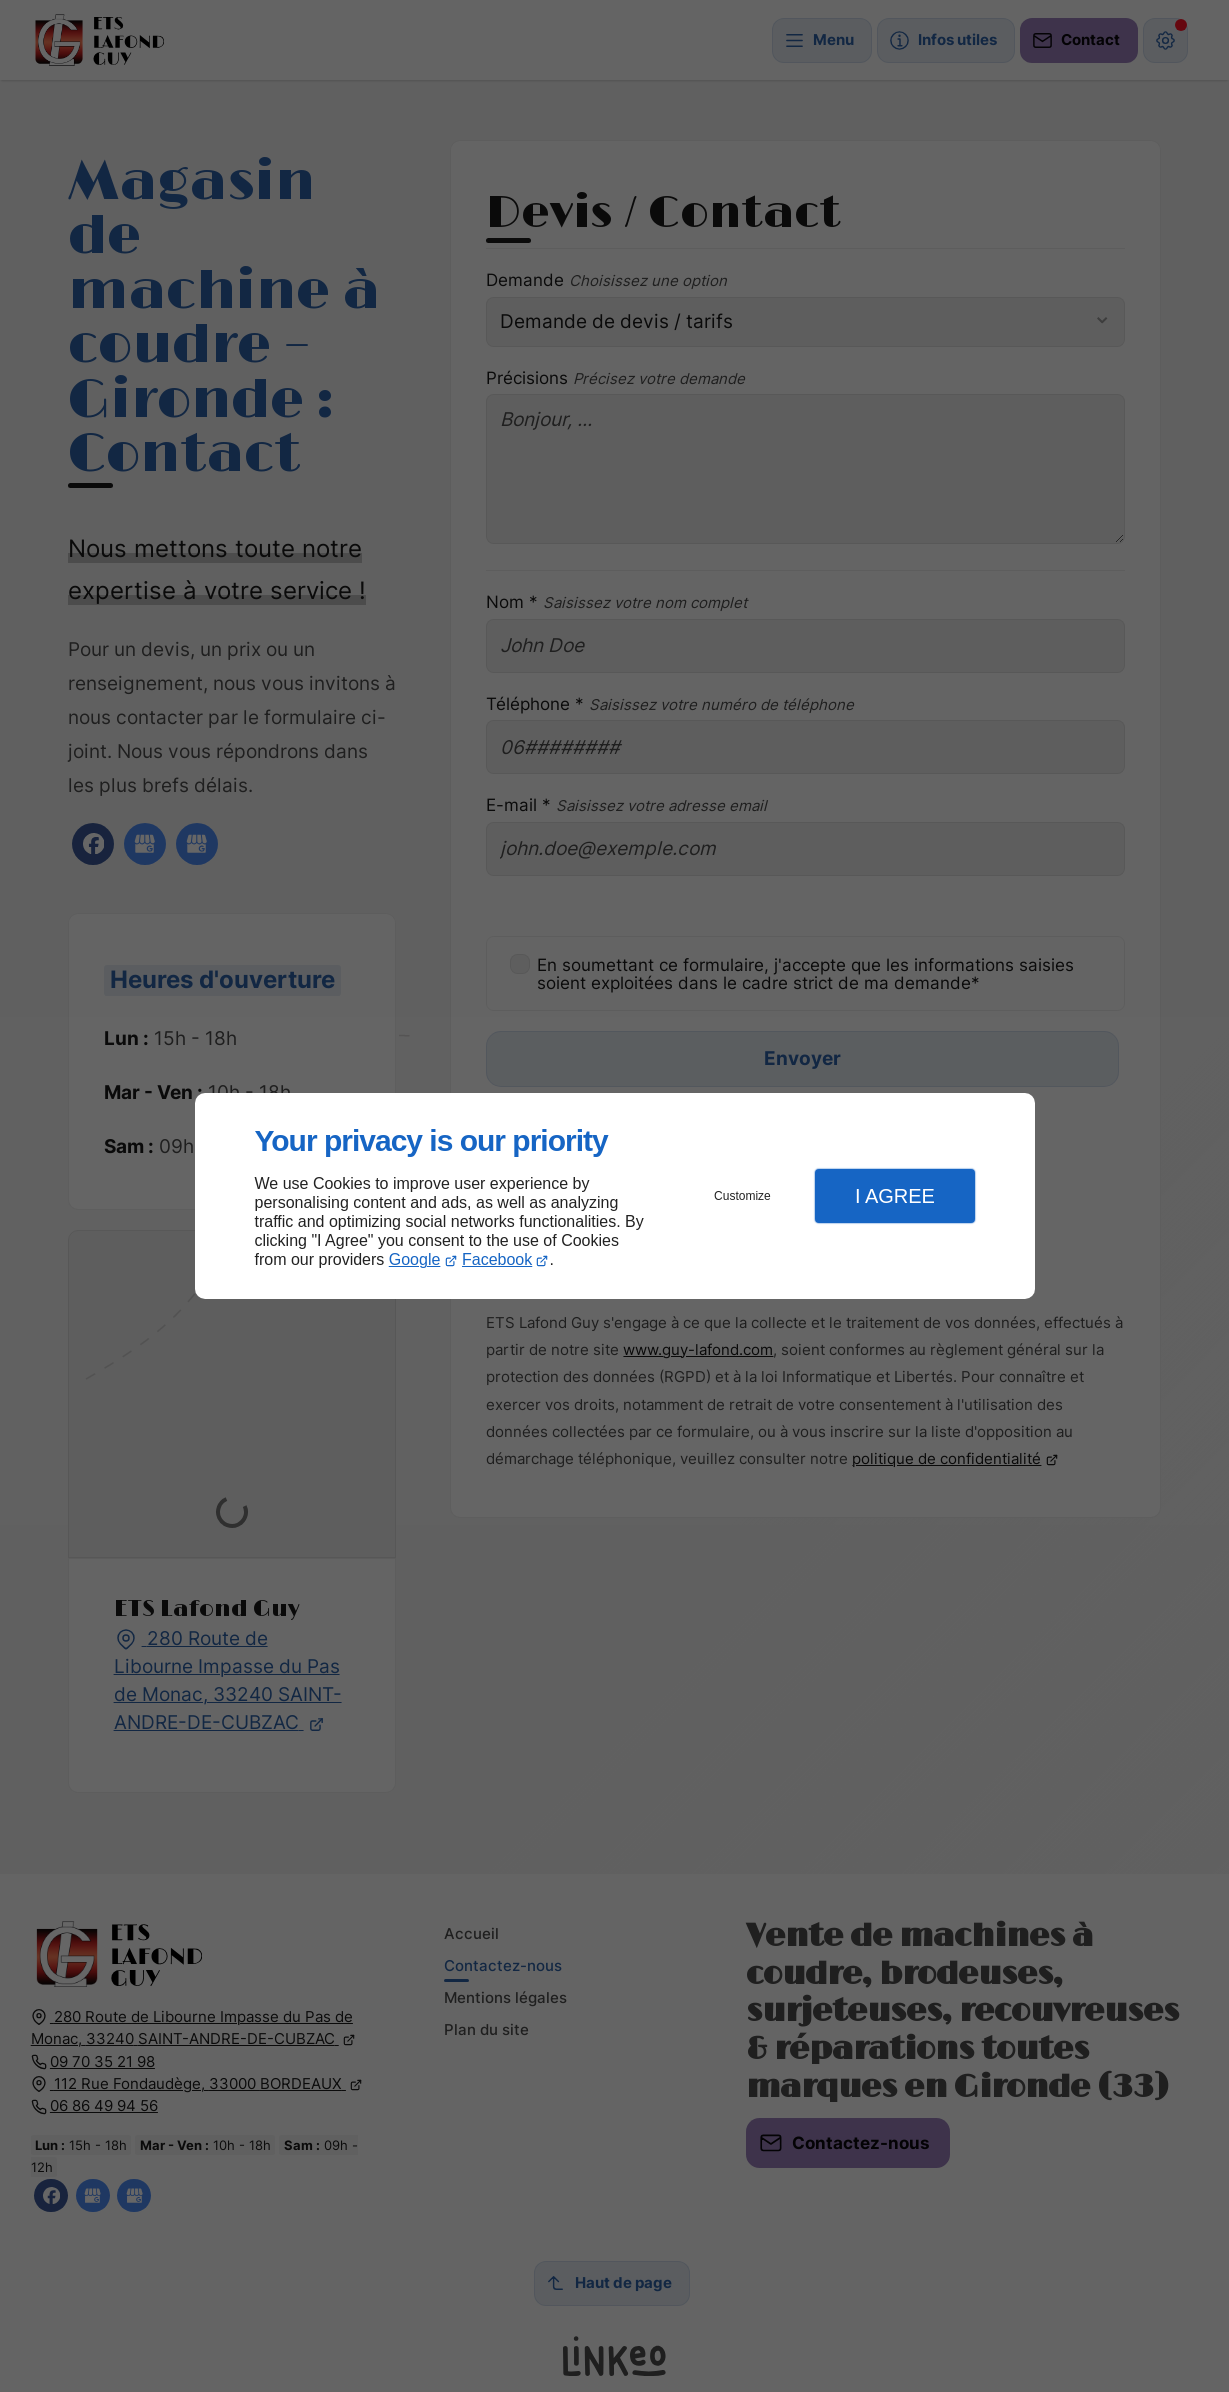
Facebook (497, 1259)
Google (415, 1259)
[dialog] (615, 1196)
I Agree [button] (895, 1196)
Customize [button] (742, 1196)
